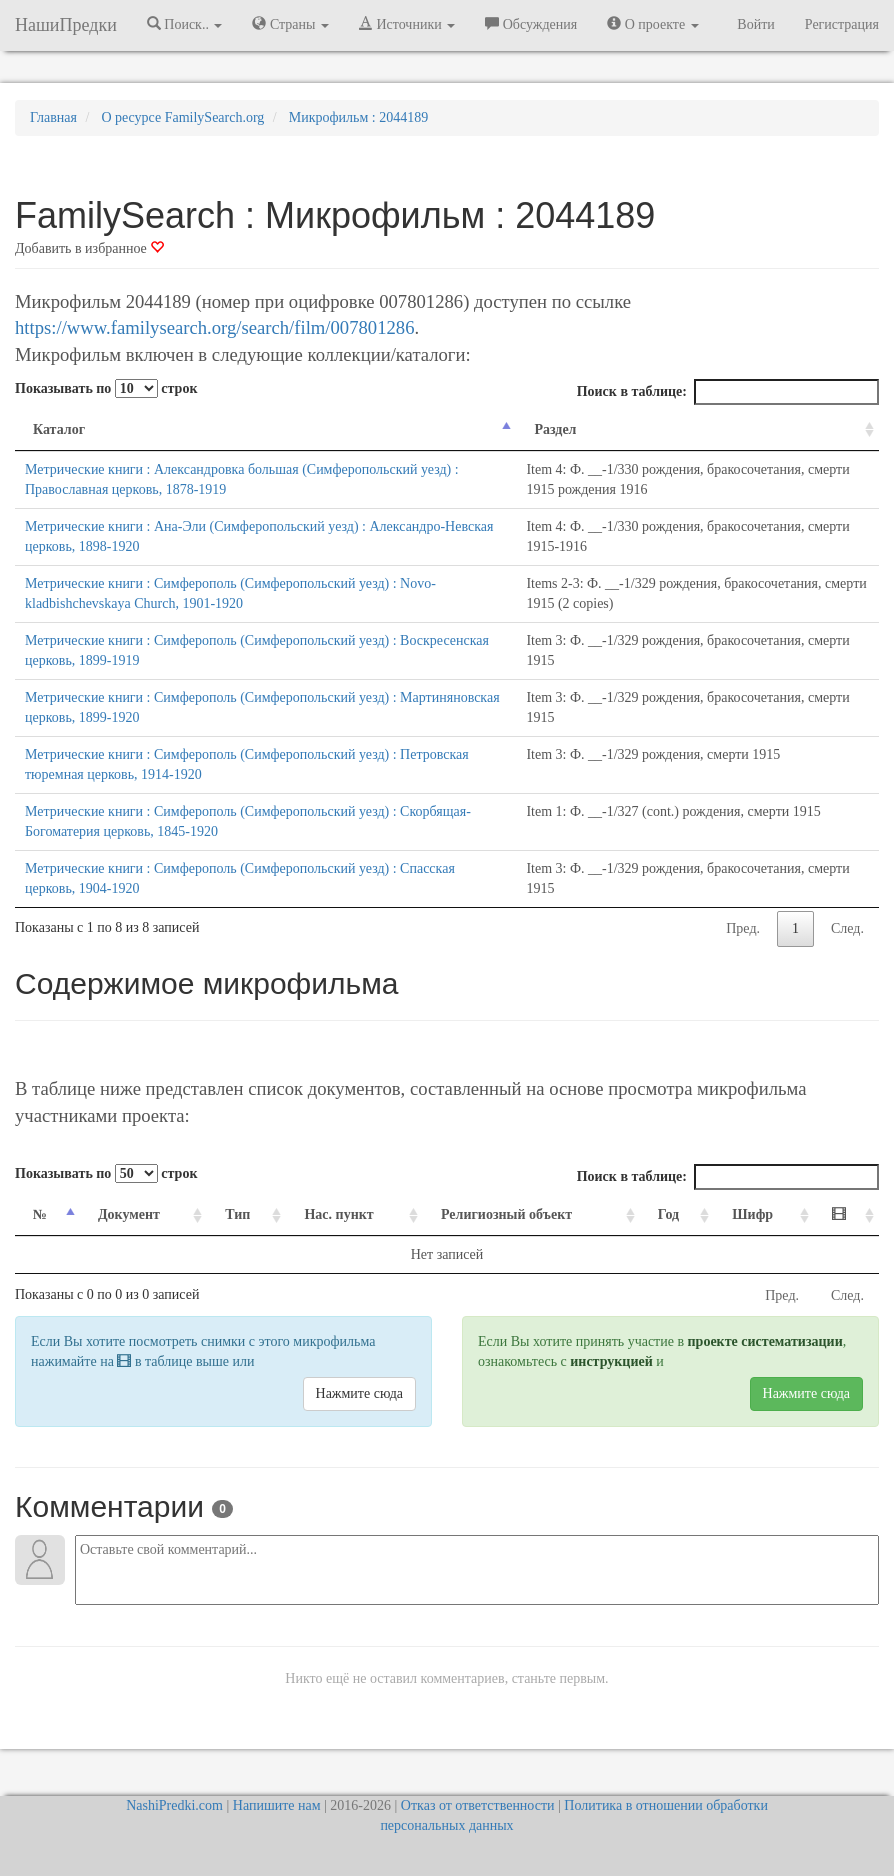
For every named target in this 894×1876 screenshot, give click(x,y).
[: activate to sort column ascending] (846, 1215)
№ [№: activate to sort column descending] (40, 1214)
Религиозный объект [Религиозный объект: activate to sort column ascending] (506, 1214)
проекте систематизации (765, 1341)
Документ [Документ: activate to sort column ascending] (129, 1214)
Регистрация (842, 24)
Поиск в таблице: (728, 392)
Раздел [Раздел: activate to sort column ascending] (555, 429)
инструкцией (611, 1361)
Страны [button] (290, 24)
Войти (755, 24)
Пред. (743, 928)
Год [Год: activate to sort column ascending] (668, 1214)
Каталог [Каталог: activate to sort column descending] (59, 429)
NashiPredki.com (174, 1805)
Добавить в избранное (89, 248)
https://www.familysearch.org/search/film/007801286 (214, 327)
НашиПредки (66, 25)
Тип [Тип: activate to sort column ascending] (237, 1214)
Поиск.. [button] (185, 24)
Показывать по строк (106, 388)
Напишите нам (277, 1805)
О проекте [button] (652, 24)
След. (847, 928)
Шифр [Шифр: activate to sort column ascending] (752, 1214)
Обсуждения (531, 24)
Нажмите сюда (359, 1393)
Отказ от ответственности (478, 1805)
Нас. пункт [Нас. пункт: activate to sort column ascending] (338, 1214)
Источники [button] (407, 24)
